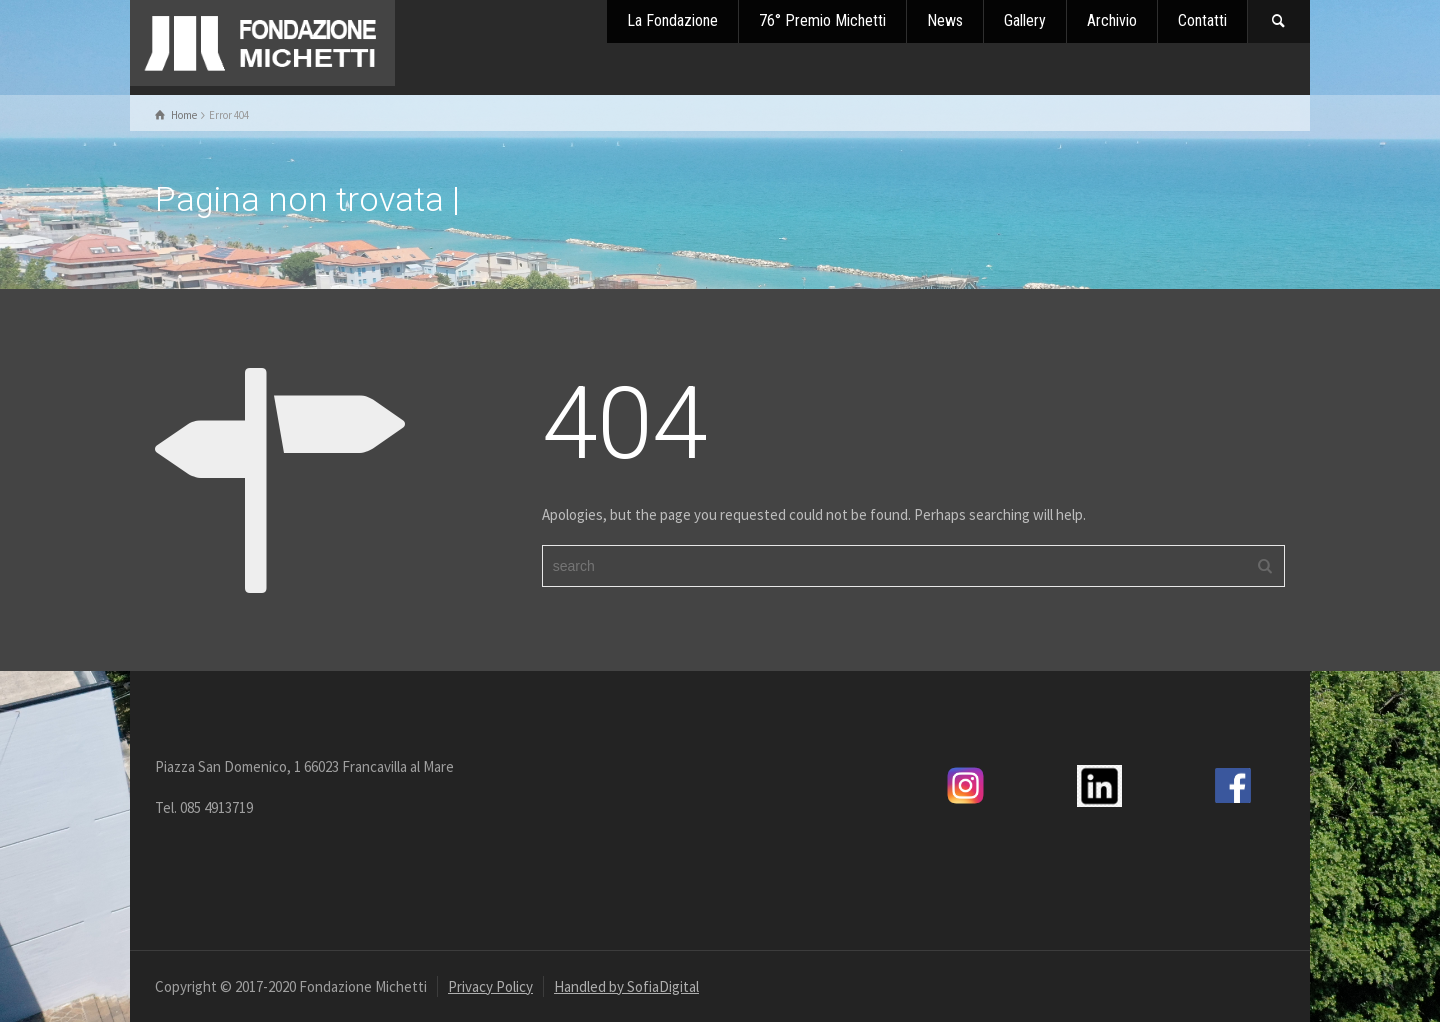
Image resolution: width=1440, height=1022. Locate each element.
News (945, 20)
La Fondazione (672, 20)
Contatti (1202, 20)
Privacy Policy (490, 986)
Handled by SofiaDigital (626, 986)
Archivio (1112, 20)
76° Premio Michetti (822, 20)
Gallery (1025, 20)
